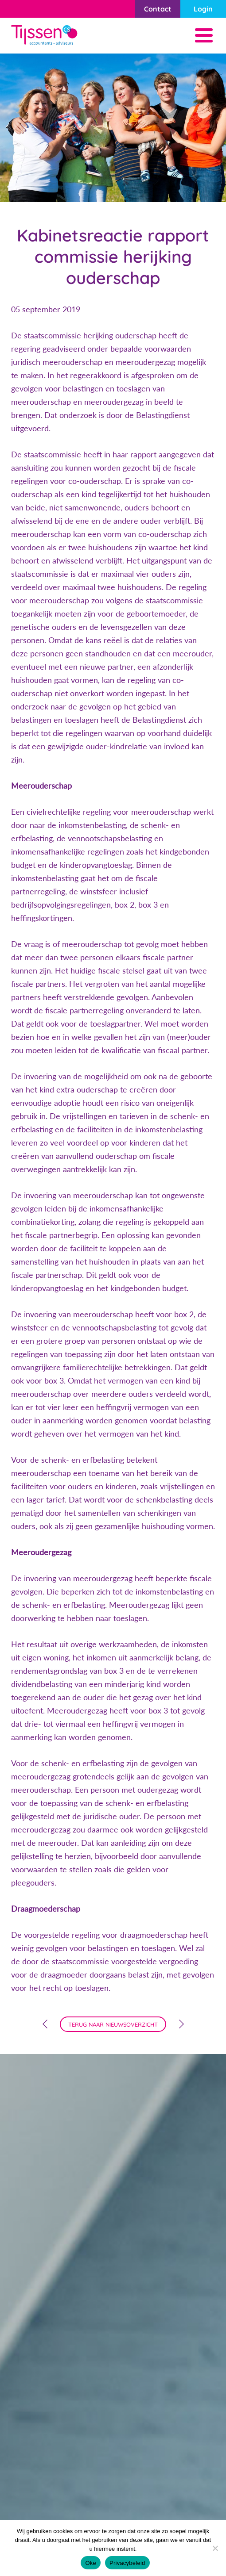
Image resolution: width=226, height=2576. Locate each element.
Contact (157, 8)
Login (203, 8)
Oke (90, 2563)
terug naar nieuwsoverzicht (113, 2024)
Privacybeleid (127, 2563)
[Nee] (214, 2548)
